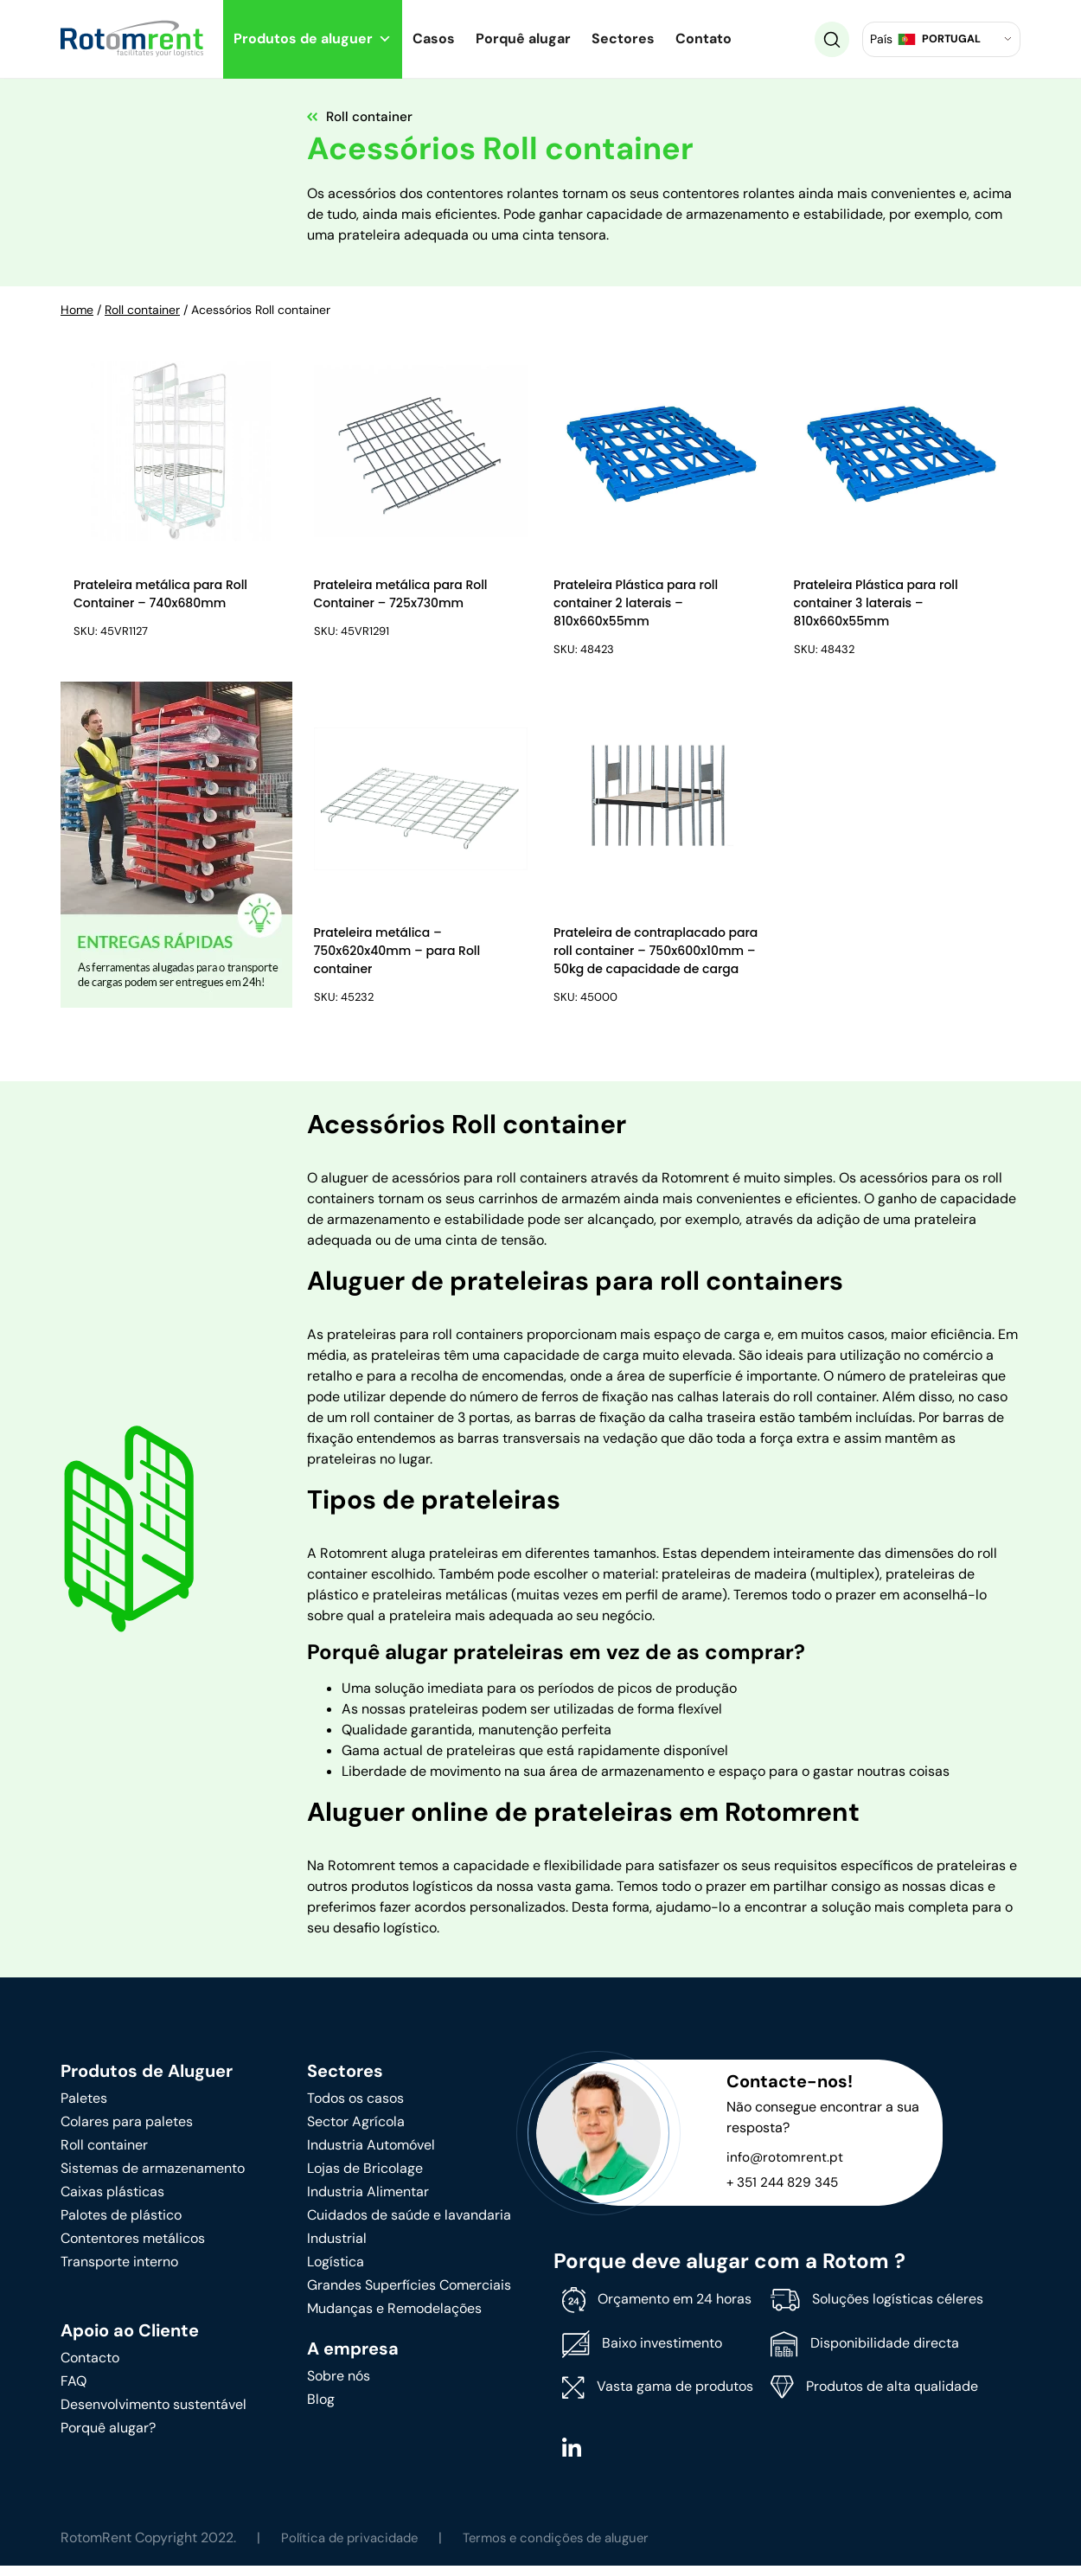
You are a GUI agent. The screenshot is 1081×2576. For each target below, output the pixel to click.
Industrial (337, 2248)
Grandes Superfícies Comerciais (409, 2294)
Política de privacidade (354, 2548)
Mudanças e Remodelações (394, 2318)
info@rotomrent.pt (785, 2166)
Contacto (90, 2367)
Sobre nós (338, 2385)
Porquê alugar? (108, 2437)
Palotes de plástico (121, 2224)
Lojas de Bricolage (365, 2178)
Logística (335, 2271)
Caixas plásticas (112, 2201)
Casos (434, 38)
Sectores (623, 38)
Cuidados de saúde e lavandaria (409, 2224)
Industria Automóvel (371, 2154)
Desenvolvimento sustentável (153, 2414)
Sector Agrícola (356, 2131)
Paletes (84, 2108)
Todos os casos (355, 2108)
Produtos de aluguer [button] (312, 38)
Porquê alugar (523, 38)
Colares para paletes (127, 2131)
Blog (321, 2409)
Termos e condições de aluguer (571, 2548)
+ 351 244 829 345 (785, 2191)
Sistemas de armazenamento (153, 2178)
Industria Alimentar (368, 2201)
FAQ (73, 2390)
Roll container (142, 309)
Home (77, 309)
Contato (703, 38)
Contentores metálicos (133, 2248)
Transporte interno (119, 2271)
